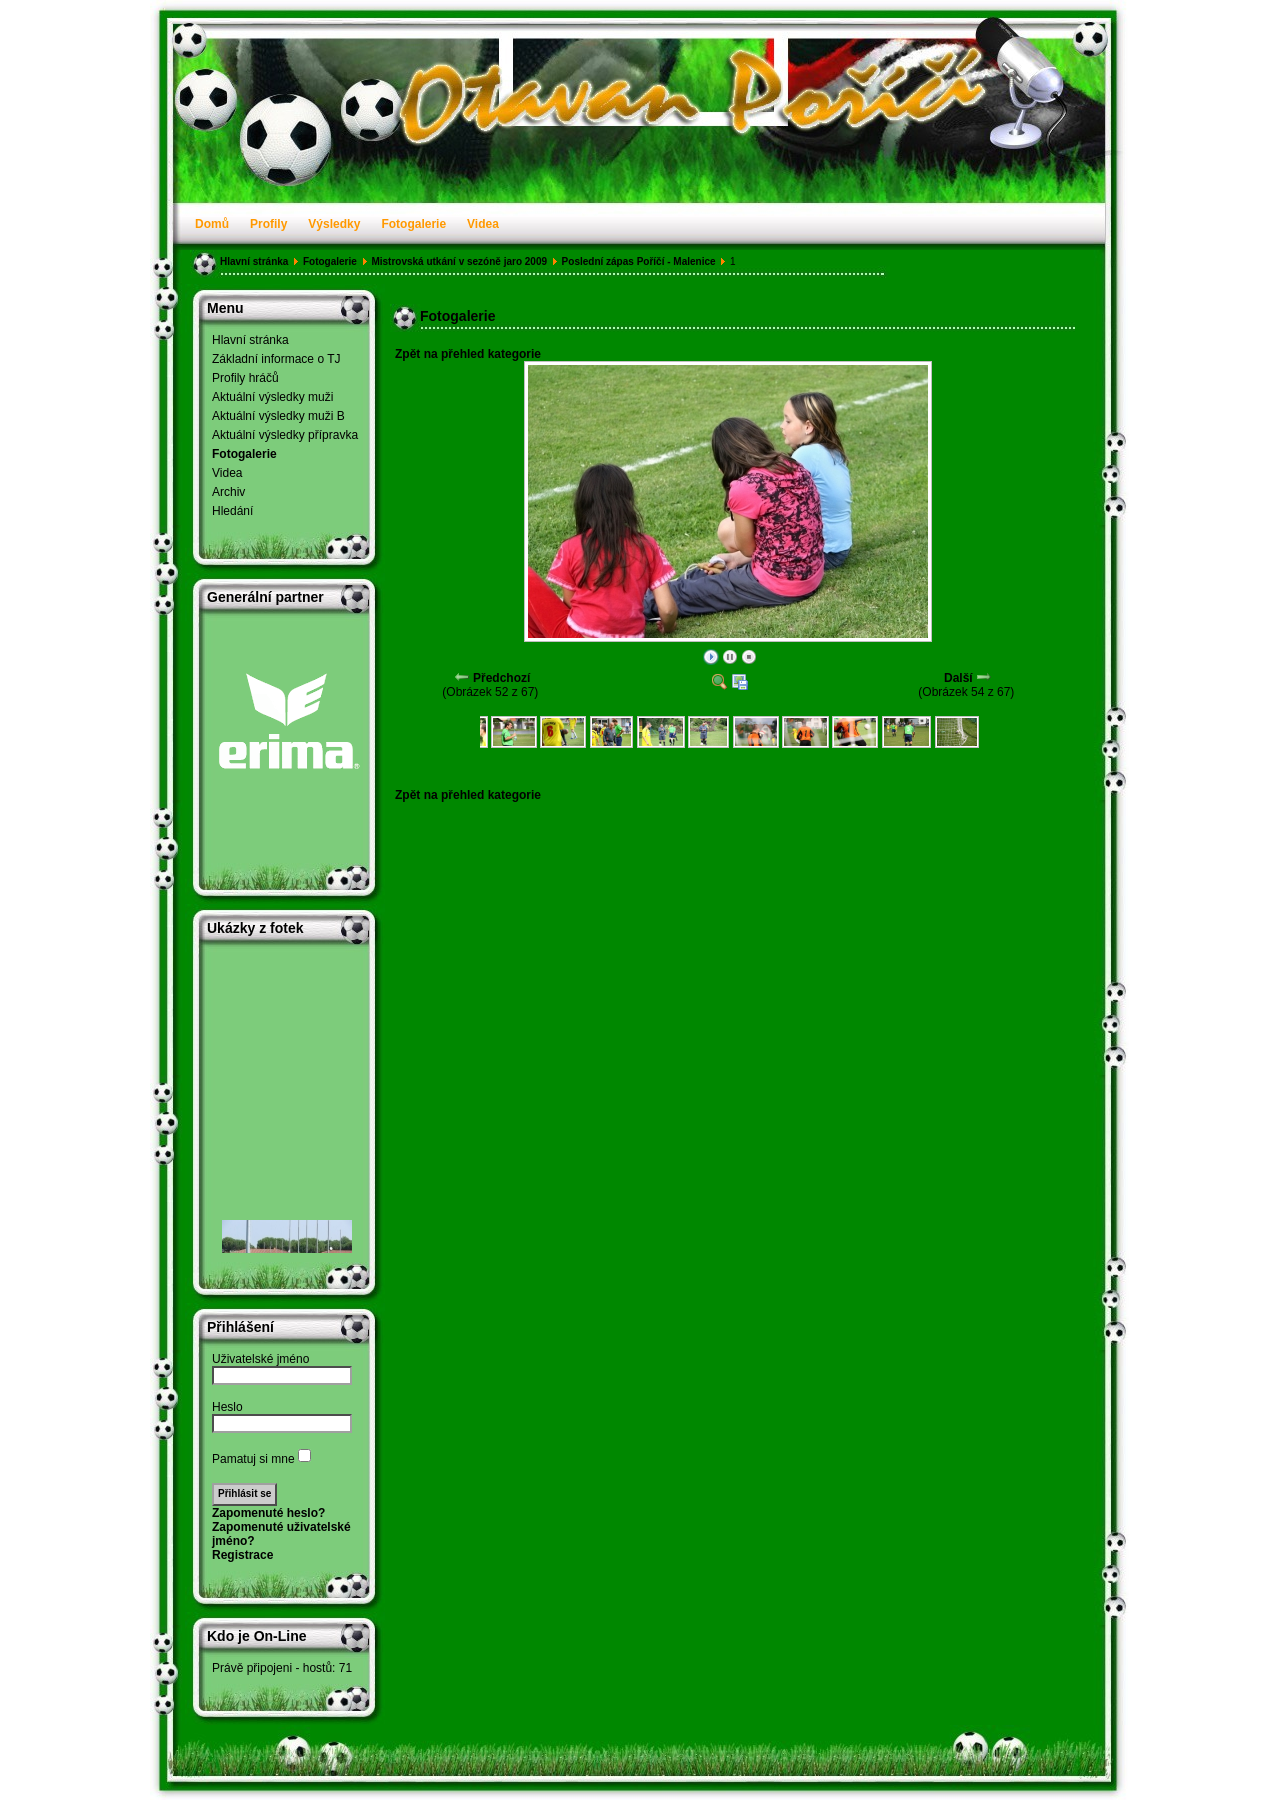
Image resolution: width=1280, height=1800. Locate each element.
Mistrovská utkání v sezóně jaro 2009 (459, 261)
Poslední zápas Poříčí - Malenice (639, 261)
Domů (212, 224)
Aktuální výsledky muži (272, 397)
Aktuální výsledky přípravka (285, 435)
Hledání (232, 511)
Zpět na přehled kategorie (468, 354)
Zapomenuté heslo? (268, 1513)
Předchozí (501, 678)
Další (958, 678)
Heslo (227, 1407)
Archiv (228, 492)
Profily (268, 224)
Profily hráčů (245, 378)
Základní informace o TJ (276, 359)
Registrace (242, 1555)
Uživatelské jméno (260, 1359)
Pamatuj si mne (253, 1459)
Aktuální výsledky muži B (278, 416)
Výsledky (334, 224)
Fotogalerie (413, 224)
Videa (483, 224)
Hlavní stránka (254, 261)
